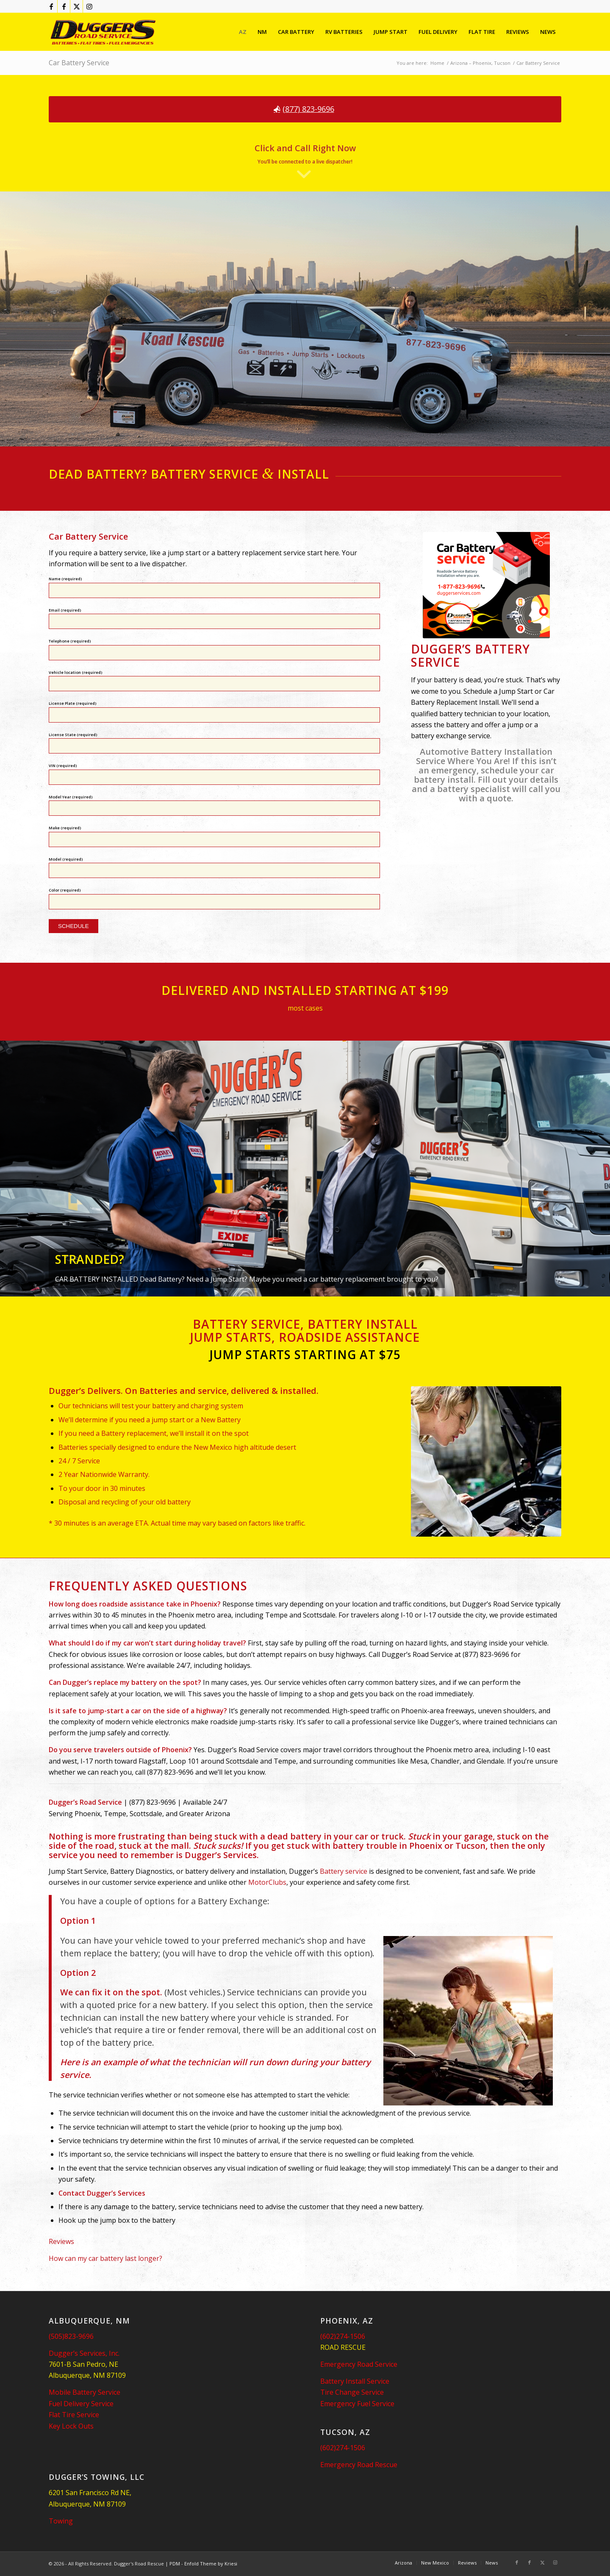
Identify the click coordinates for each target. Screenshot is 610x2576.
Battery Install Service (354, 2381)
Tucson (470, 1845)
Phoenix (425, 1845)
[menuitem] (242, 31)
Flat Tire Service (74, 2414)
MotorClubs (267, 1882)
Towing (61, 2521)
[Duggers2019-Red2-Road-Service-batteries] (103, 31)
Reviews (61, 2241)
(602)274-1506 (342, 2336)
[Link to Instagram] (89, 6)
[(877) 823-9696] (305, 109)
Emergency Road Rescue (358, 2464)
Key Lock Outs (71, 2426)
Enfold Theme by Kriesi (210, 2563)
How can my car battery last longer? (105, 2258)
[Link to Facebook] (51, 6)
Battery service (343, 1871)
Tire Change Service (352, 2392)
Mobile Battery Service (84, 2392)
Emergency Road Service (358, 2364)
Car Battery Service (79, 62)
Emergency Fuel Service (357, 2403)
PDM (174, 2563)
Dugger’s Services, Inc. (84, 2353)
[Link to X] (76, 6)
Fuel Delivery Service (81, 2403)
